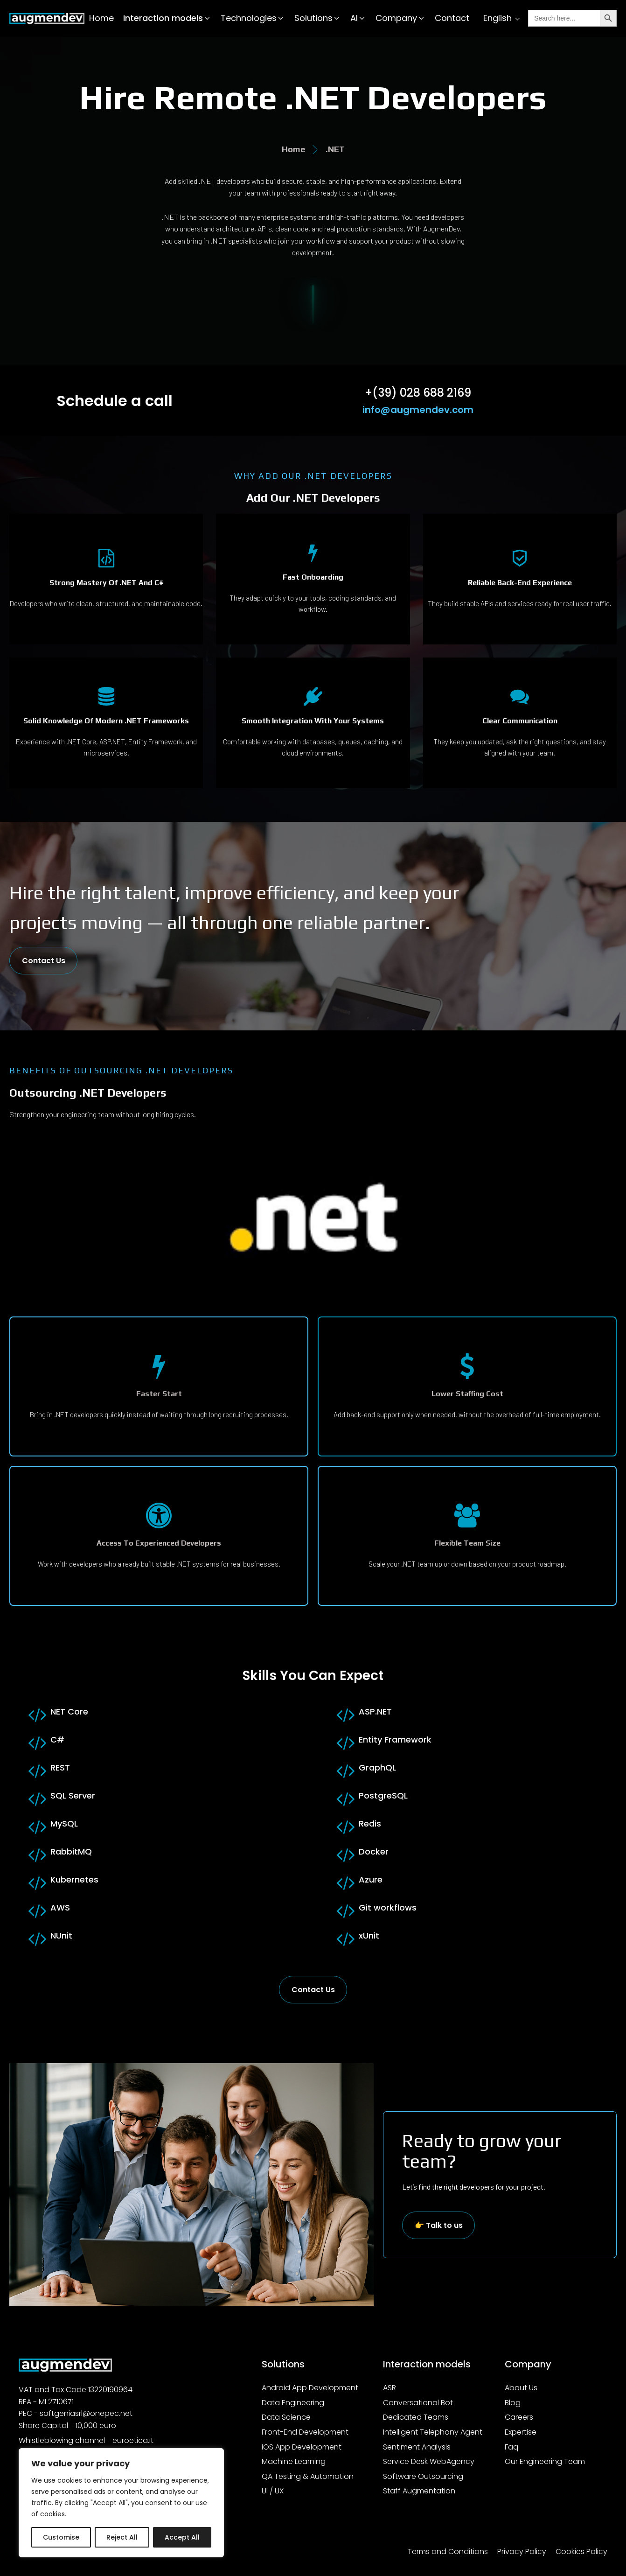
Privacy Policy (521, 2551)
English (497, 18)
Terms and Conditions (448, 2551)
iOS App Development (301, 2447)
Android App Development (310, 2387)
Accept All (182, 2537)
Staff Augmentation (419, 2490)
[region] (121, 2502)
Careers (519, 2417)
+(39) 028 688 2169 (418, 392)
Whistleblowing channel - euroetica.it (86, 2440)
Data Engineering (293, 2402)
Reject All (122, 2537)
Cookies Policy (581, 2551)
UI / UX (273, 2490)
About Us (521, 2387)
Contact (452, 18)
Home (101, 18)
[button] (167, 18)
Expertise (520, 2432)
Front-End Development (305, 2432)
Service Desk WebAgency (428, 2461)
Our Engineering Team (545, 2461)
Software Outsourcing (423, 2476)
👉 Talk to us (439, 2225)
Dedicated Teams (415, 2417)
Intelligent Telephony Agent (432, 2432)
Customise (61, 2537)
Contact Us (43, 960)
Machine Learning (294, 2461)
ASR (389, 2387)
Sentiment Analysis (417, 2447)
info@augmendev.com (417, 409)
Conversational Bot (418, 2402)
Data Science (286, 2417)
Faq (511, 2447)
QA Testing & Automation (308, 2476)
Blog (513, 2402)
